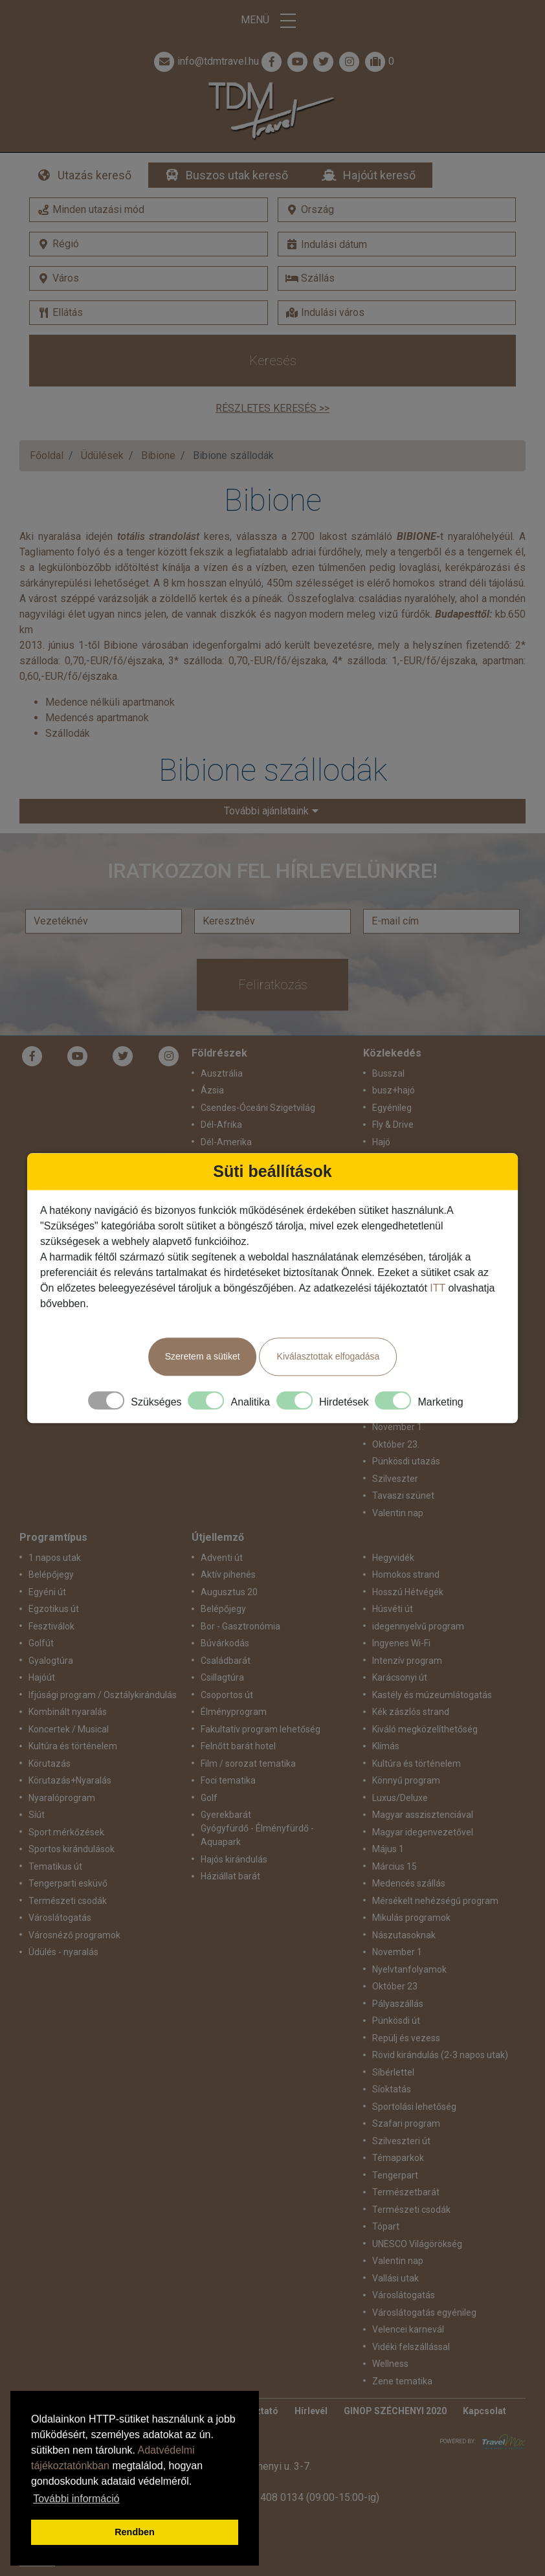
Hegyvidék (393, 1557)
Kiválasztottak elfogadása (328, 1356)
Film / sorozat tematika (248, 1763)
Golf (209, 1798)
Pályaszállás (397, 2004)
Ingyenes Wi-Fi (401, 1643)
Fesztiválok (51, 1626)
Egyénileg (392, 1108)
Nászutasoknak (404, 1935)
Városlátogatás (59, 1917)
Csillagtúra (222, 1677)
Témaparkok (398, 2158)
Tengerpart (395, 2175)
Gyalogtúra (50, 1660)
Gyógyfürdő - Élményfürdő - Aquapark (257, 1835)
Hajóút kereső (379, 175)
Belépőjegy (51, 1574)
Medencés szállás (408, 1883)
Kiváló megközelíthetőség (425, 1729)
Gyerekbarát (226, 1814)
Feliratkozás (272, 984)
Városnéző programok (74, 1935)
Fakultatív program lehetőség (260, 1729)
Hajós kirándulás (234, 1859)
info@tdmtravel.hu (205, 61)
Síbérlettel (393, 2072)
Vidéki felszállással (411, 2347)
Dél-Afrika (221, 1124)
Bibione (158, 455)
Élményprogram (234, 1712)
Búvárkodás (225, 1643)
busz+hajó (393, 1090)
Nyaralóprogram (61, 1798)
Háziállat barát (230, 1876)
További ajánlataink (266, 811)
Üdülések (102, 455)
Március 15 (394, 1866)
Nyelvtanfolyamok (409, 1969)
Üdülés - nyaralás (63, 1952)
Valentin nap (397, 1513)
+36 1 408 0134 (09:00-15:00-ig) (305, 2497)
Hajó (381, 1142)
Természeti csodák (67, 1901)
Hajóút (41, 1677)
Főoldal (46, 455)
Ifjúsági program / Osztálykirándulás (102, 1695)
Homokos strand (405, 1574)
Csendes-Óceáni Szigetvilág (258, 1108)
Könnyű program (406, 1780)
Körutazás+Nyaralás (69, 1780)
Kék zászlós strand (410, 1712)
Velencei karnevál (408, 2329)
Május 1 (388, 1849)
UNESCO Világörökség (417, 2244)
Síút (36, 1814)
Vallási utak (395, 2278)
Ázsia (212, 1090)
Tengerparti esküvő (67, 1883)
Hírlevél (311, 2411)
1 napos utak (54, 1557)
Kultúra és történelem (72, 1746)
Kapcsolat (484, 2411)
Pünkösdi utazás (406, 1461)
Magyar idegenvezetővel (422, 1832)
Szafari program (406, 2123)
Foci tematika (228, 1780)
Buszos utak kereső (237, 175)
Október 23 (394, 1986)
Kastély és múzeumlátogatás (432, 1695)
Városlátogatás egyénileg (424, 2312)
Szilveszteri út (401, 2141)
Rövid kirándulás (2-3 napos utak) (440, 2055)
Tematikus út (55, 1866)
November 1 (397, 1952)
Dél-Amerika (226, 1142)
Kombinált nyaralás (67, 1712)
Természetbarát (405, 2192)
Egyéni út (47, 1592)
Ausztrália (222, 1073)
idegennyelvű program (418, 1626)
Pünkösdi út (396, 2020)
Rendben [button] (135, 2532)
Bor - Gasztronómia (240, 1626)
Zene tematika (402, 2381)
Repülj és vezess (406, 2038)
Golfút (41, 1643)
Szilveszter (395, 1478)
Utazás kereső (94, 175)
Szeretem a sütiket (202, 1356)
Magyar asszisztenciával (422, 1814)
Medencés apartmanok (97, 717)
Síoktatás (391, 2089)
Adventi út (222, 1557)
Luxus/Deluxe (400, 1798)
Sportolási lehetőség (414, 2106)
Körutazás (49, 1763)
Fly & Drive (393, 1124)
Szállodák (67, 733)
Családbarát (225, 1660)
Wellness (390, 2363)
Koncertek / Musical (68, 1729)
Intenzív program (407, 1660)
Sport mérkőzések (66, 1832)
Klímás (385, 1746)
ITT (437, 1288)
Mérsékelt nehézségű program (435, 1901)
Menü (272, 21)
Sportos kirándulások (71, 1849)
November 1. (398, 1427)
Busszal (388, 1073)
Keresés (272, 360)
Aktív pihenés (228, 1574)
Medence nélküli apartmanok (110, 702)
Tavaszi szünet (403, 1495)
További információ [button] (76, 2498)
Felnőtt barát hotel (238, 1746)
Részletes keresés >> (272, 408)
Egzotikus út (53, 1609)
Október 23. (395, 1444)
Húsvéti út (392, 1609)
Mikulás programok (411, 1917)
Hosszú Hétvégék (407, 1592)
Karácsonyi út (399, 1677)
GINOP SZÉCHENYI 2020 (395, 2411)
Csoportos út (227, 1695)
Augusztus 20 (229, 1592)
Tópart (385, 2226)
